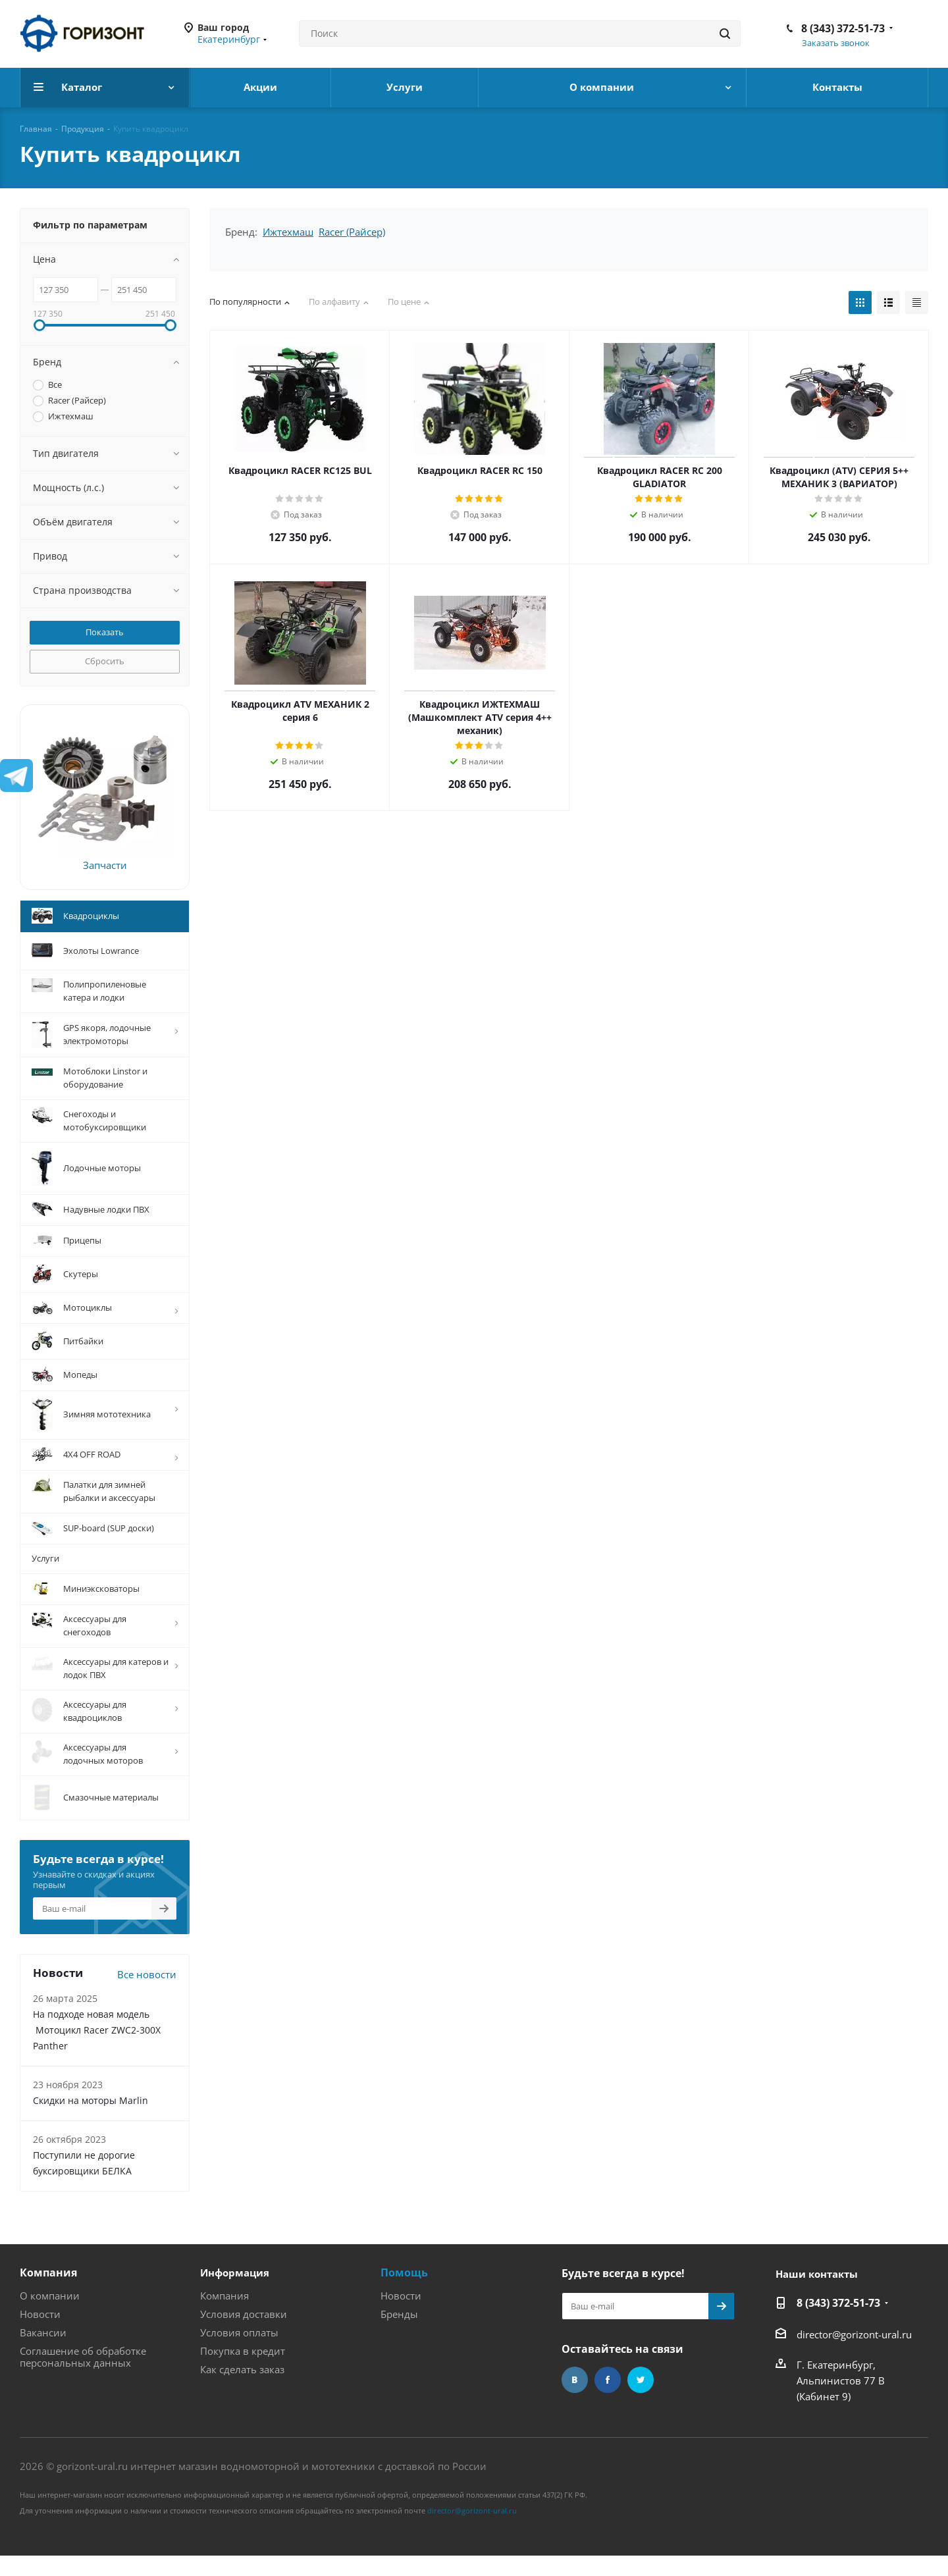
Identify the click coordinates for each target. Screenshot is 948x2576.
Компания (48, 2290)
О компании (50, 2313)
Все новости (146, 1992)
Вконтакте (575, 2397)
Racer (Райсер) (352, 231)
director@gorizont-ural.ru (854, 2352)
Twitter (640, 2397)
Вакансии (43, 2350)
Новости (40, 2331)
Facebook (607, 2397)
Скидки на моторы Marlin (90, 2118)
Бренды (399, 2331)
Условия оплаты (239, 2350)
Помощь (404, 2290)
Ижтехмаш (288, 231)
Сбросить (104, 661)
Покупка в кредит (242, 2368)
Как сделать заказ (242, 2387)
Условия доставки (243, 2331)
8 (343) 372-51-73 (843, 28)
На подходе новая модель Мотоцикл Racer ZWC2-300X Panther (97, 2048)
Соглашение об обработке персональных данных (83, 2374)
